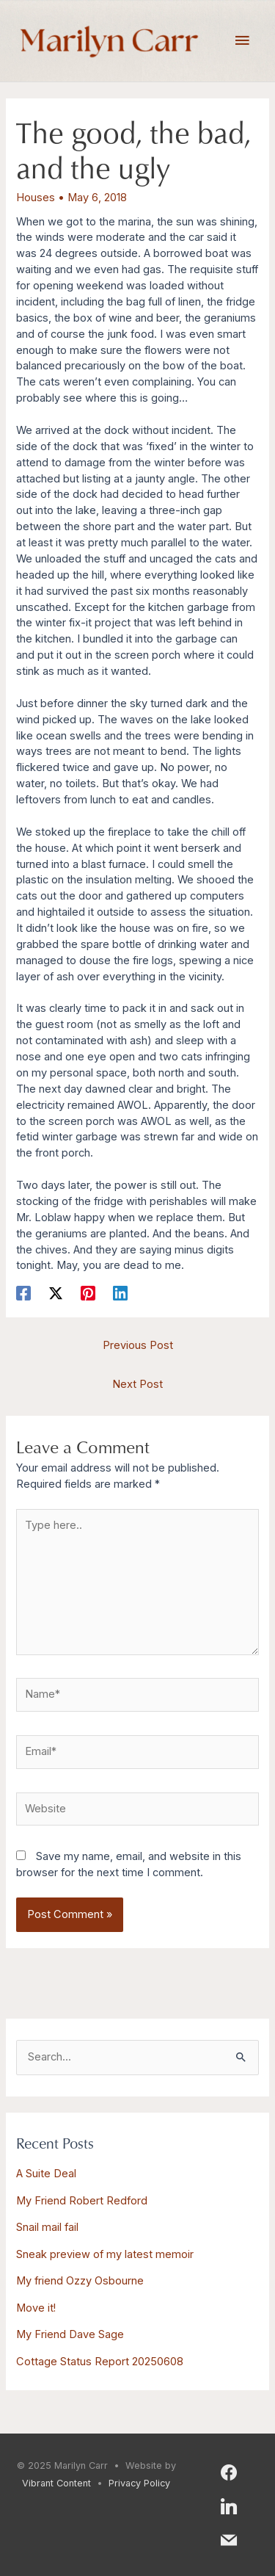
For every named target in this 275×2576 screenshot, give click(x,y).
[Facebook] (23, 1293)
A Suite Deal (46, 2173)
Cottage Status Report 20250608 (99, 2361)
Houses (35, 197)
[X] (55, 1293)
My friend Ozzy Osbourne (80, 2280)
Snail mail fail (47, 2227)
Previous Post (138, 1345)
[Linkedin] (120, 1293)
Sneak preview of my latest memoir (105, 2254)
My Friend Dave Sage (70, 2334)
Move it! (36, 2308)
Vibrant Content (56, 2483)
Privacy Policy (139, 2483)
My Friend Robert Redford (81, 2200)
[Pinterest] (88, 1293)
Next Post (137, 1384)
